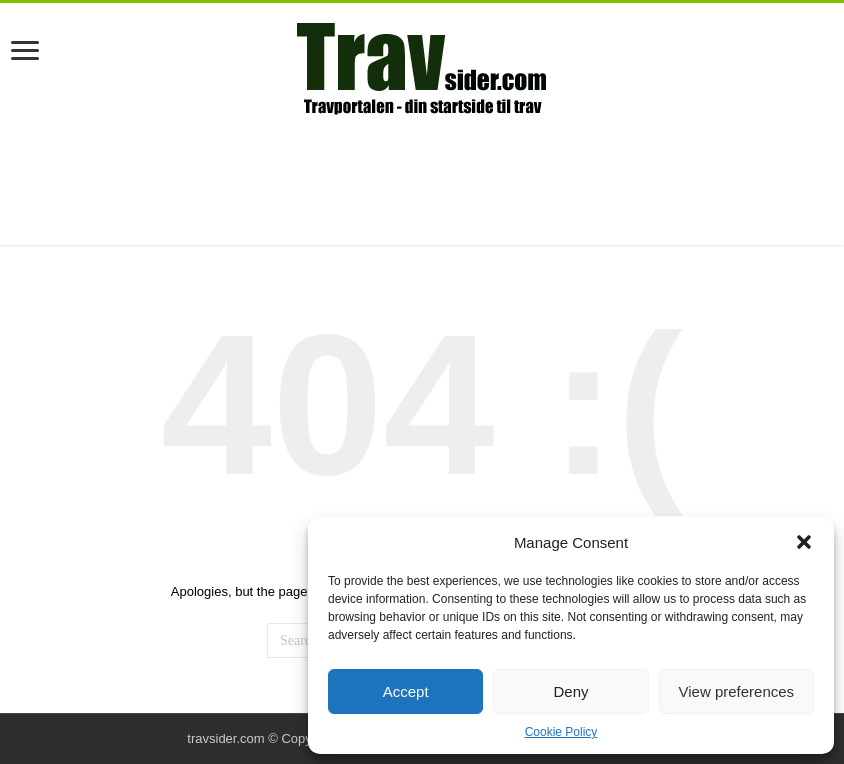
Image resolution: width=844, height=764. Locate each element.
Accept (406, 691)
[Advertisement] (422, 180)
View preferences (737, 691)
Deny (570, 691)
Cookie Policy (561, 732)
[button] (804, 542)
